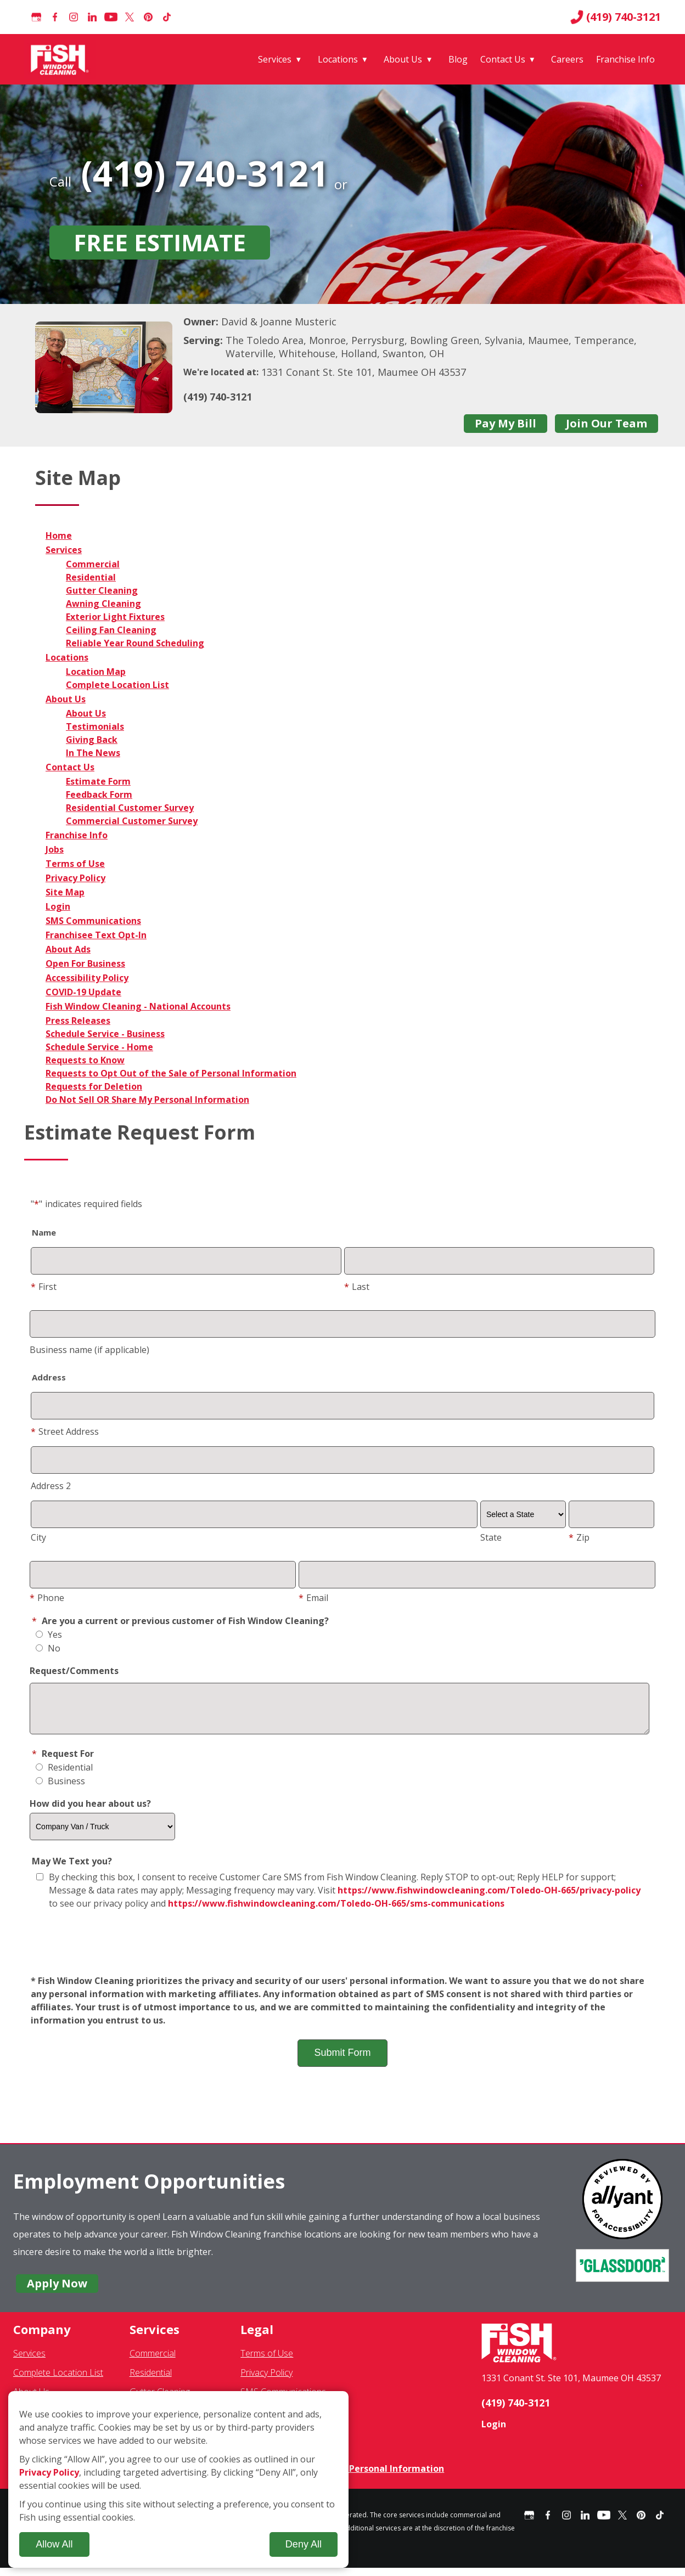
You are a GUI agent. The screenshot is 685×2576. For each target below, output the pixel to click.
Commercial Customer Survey (132, 821)
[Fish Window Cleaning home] (61, 59)
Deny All (303, 2544)
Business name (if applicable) (89, 1350)
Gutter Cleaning (102, 590)
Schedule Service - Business (105, 1034)
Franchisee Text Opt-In (96, 935)
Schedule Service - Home (99, 1047)
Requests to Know (85, 1060)
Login (58, 906)
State (491, 1537)
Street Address (65, 1431)
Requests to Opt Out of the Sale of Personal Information (171, 1073)
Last (356, 1287)
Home (59, 535)
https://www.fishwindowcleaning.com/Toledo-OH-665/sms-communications (336, 1912)
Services (274, 59)
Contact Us (502, 59)
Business (60, 1789)
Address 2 (51, 1486)
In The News (93, 753)
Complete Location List (117, 685)
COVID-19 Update (83, 992)
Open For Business (85, 963)
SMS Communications (93, 921)
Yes (49, 1634)
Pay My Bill (505, 423)
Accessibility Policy (87, 978)
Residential (91, 577)
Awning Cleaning (103, 604)
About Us (403, 59)
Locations (338, 59)
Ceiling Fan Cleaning (111, 630)
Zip (579, 1537)
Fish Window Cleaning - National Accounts (138, 1006)
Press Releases (78, 1020)
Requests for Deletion (94, 1086)
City (38, 1537)
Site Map (65, 892)
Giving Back (91, 740)
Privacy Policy (75, 878)
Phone (47, 1598)
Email (313, 1598)
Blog (458, 59)
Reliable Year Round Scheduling (135, 643)
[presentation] (342, 1951)
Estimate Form (98, 781)
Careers (567, 59)
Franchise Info (625, 59)
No (48, 1648)
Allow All (54, 2544)
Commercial (93, 564)
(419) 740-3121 (615, 17)
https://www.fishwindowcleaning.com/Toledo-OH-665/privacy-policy (489, 1898)
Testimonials (95, 726)
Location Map (96, 672)
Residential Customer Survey (130, 808)
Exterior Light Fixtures (115, 617)
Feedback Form (99, 794)
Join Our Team (606, 423)
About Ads (68, 949)
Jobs (55, 849)
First (44, 1287)
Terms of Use (75, 864)
